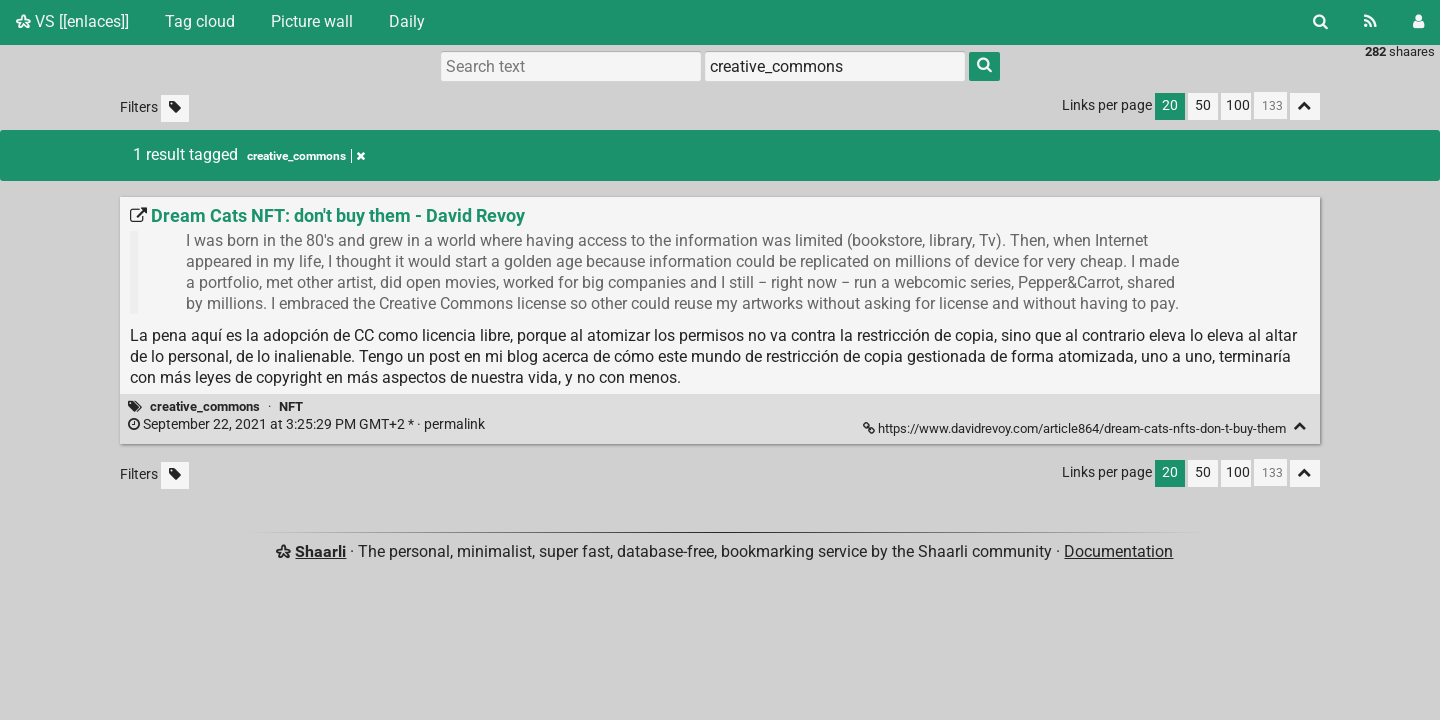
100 (1238, 105)
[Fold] (1300, 426)
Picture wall (312, 21)
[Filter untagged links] (175, 108)
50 (1203, 105)
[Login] (1418, 22)
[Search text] (571, 66)
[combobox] (835, 66)
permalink (308, 424)
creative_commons (205, 406)
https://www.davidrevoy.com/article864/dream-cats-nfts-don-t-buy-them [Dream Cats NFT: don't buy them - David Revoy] (1076, 428)
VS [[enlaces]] (72, 21)
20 (1170, 105)
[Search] (1320, 22)
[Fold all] (1305, 106)
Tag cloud (200, 21)
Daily (407, 21)
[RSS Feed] (1370, 22)
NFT (291, 406)
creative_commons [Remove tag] (306, 156)
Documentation (1118, 551)
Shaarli (320, 551)
